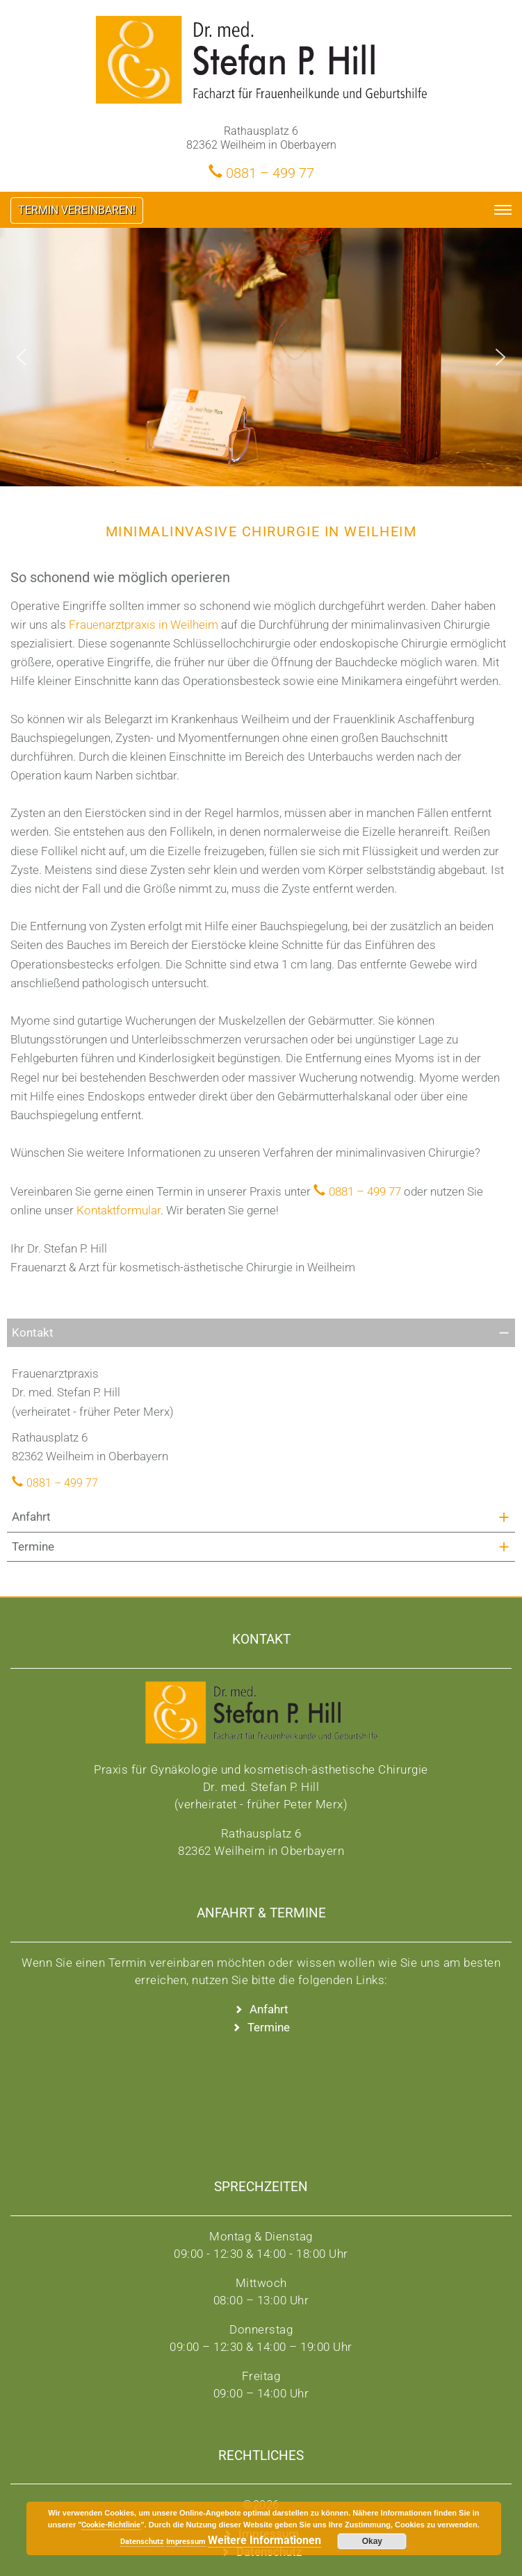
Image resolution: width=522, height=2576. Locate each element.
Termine (33, 1546)
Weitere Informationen (264, 2540)
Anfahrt (31, 1517)
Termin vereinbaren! (77, 210)
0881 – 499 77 (270, 172)
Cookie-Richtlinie (110, 2524)
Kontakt (33, 1332)
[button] (21, 357)
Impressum (186, 2541)
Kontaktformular (118, 1210)
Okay (372, 2541)
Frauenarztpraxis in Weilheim (143, 624)
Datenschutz (142, 2541)
